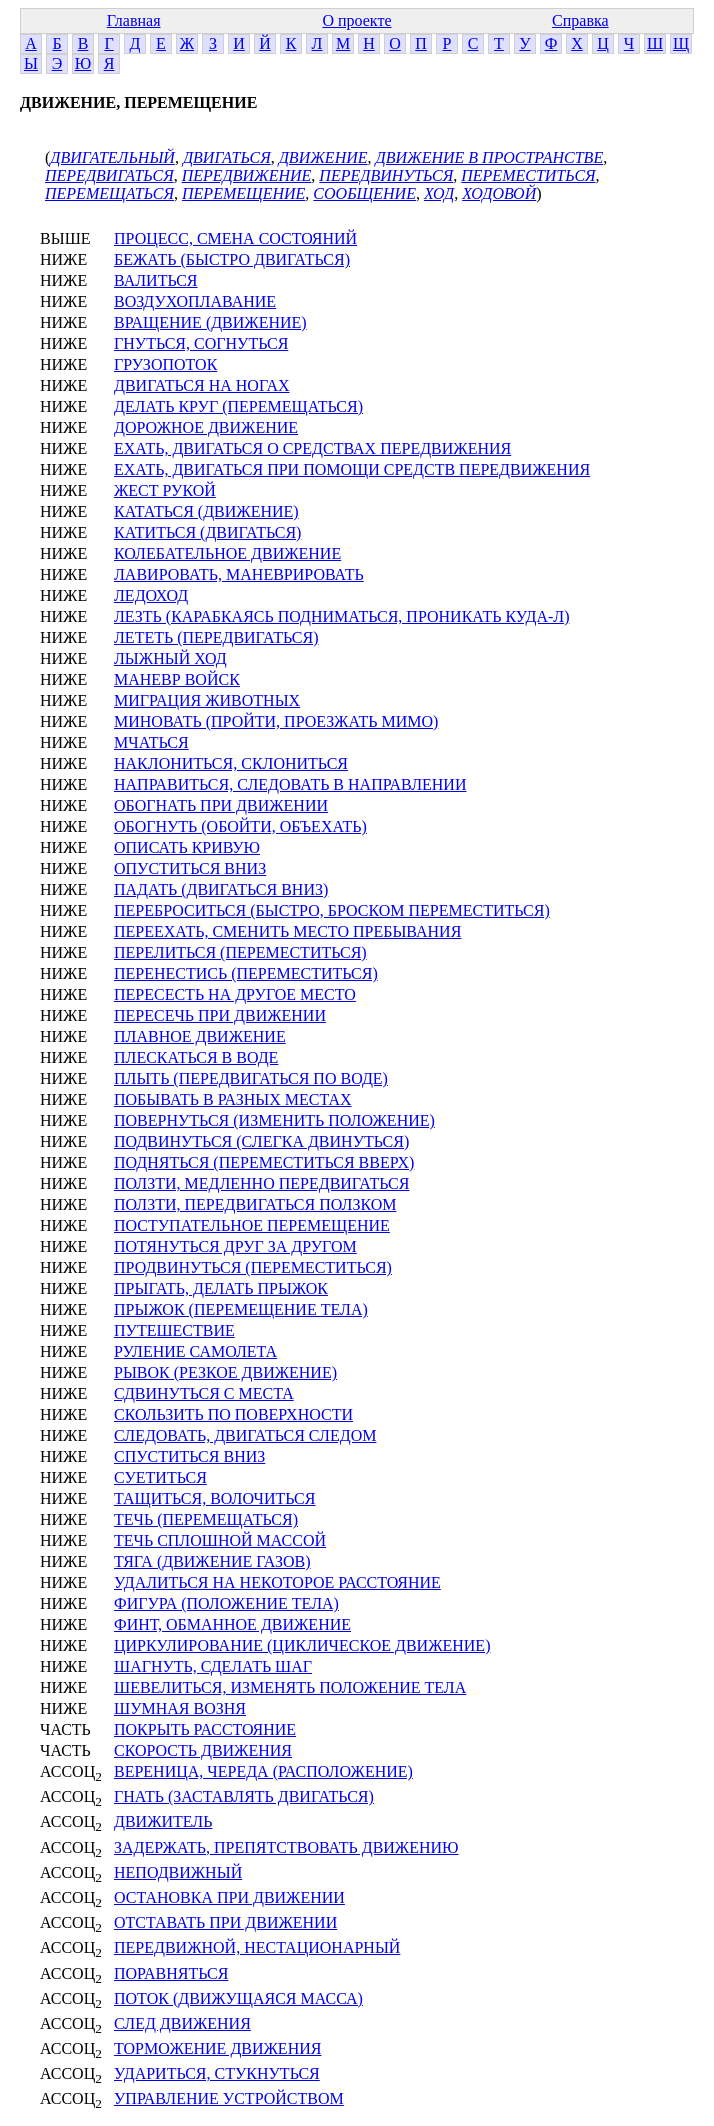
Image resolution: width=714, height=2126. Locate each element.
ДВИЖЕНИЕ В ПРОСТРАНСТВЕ (490, 157)
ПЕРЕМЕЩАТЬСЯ (109, 193)
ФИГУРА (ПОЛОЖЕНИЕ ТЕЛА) (226, 1603)
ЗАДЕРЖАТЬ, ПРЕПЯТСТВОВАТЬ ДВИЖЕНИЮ (286, 1847)
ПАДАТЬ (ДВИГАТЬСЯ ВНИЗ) (221, 889)
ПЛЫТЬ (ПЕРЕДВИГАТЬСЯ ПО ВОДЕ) (251, 1078)
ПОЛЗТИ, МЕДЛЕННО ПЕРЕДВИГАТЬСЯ (261, 1183)
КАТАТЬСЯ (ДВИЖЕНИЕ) (206, 511)
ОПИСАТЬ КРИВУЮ (187, 847)
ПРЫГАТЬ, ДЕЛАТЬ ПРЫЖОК (221, 1288)
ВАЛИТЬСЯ (156, 280)
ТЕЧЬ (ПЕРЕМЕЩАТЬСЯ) (206, 1519)
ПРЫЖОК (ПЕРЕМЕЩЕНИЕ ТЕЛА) (241, 1309)
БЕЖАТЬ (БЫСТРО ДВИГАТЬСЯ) (232, 259)
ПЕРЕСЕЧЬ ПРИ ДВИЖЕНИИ (220, 1015)
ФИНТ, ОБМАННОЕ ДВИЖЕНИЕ (232, 1624)
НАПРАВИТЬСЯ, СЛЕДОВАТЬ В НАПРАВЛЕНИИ (290, 784)
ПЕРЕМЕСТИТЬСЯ (528, 175)
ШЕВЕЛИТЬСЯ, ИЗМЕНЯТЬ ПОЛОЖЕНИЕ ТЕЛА (290, 1687)
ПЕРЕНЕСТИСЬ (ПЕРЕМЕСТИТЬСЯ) (246, 973)
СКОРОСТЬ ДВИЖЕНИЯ (203, 1750)
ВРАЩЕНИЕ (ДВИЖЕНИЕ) (210, 322)
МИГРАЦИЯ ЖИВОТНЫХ (207, 700)
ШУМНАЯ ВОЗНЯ (180, 1708)
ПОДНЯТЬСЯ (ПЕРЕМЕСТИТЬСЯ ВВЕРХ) (264, 1162)
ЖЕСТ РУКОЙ (165, 490)
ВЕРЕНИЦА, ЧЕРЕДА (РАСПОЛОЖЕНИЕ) (263, 1771)
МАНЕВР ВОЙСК (177, 679)
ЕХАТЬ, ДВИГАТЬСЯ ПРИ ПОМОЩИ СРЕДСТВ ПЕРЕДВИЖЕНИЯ (352, 469)
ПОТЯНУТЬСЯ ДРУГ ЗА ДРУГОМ (235, 1246)
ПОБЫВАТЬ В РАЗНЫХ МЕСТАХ (233, 1099)
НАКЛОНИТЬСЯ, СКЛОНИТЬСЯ (231, 763)
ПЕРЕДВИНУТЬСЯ (386, 175)
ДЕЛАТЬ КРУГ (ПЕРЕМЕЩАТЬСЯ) (238, 406)
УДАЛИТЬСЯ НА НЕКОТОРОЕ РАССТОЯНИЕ (277, 1582)
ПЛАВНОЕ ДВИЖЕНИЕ (200, 1036)
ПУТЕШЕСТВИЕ (174, 1330)
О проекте (356, 20)
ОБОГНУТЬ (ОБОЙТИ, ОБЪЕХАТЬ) (240, 826)
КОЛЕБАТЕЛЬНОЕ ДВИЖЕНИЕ (227, 553)
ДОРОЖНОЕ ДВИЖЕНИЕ (206, 427)
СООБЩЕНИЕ (364, 193)
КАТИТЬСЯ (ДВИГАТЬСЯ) (207, 532)
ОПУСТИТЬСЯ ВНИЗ (190, 868)
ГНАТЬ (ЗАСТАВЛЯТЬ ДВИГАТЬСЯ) (244, 1796)
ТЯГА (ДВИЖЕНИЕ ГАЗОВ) (212, 1561)
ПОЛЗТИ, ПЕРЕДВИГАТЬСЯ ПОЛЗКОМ (255, 1204)
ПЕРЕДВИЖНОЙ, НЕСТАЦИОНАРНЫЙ (257, 1947)
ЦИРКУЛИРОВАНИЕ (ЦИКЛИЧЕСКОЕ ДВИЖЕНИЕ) (302, 1645)
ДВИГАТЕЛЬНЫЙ (112, 157)
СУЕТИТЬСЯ (160, 1477)
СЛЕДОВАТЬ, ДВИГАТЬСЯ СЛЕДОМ (245, 1435)
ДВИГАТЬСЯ (227, 157)
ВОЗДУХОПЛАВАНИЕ (195, 301)
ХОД (439, 193)
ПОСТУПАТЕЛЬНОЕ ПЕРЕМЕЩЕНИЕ (252, 1225)
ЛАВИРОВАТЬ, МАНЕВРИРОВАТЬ (239, 574)
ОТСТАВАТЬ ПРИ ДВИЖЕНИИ (225, 1922)
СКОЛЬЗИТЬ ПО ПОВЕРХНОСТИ (233, 1414)
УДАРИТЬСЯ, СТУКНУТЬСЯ (217, 2073)
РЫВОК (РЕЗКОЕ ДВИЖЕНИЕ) (225, 1372)
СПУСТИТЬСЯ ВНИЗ (189, 1456)
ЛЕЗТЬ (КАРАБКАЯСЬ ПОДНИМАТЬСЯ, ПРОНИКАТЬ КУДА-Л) (341, 616)
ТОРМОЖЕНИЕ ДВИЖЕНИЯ (217, 2048)
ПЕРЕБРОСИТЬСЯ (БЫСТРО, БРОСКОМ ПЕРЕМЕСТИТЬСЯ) (332, 910)
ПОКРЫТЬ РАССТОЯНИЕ (205, 1729)
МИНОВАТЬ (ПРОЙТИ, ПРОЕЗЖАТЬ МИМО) (276, 721)
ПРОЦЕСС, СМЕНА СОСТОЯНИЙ (235, 238)
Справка (580, 20)
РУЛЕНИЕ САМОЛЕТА (195, 1351)
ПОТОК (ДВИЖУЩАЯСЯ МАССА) (238, 1998)
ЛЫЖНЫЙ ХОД (170, 658)
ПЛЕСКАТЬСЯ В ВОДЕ (196, 1057)
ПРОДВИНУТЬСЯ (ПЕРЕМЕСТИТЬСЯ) (253, 1267)
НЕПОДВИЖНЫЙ (178, 1872)
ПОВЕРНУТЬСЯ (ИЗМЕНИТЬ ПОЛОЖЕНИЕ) (274, 1120)
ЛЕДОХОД (151, 595)
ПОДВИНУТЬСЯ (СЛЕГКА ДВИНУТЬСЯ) (261, 1141)
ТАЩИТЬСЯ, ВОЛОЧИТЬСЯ (214, 1498)
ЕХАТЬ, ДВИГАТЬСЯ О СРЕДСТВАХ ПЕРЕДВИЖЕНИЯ (312, 448)
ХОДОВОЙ (499, 193)
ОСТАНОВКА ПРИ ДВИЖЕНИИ (229, 1897)
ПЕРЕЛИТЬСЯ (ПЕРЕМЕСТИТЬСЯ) (240, 952)
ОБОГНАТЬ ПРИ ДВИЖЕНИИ (221, 805)
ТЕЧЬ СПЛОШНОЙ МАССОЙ (220, 1540)
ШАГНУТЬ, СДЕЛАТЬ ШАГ (213, 1666)
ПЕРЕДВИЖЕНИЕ (247, 175)
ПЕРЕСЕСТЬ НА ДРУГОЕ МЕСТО (235, 994)
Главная (134, 20)
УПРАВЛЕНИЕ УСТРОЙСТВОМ (229, 2098)
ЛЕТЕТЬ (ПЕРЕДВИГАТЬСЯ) (216, 637)
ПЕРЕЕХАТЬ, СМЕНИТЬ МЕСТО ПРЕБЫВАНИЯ (287, 931)
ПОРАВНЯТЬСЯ (171, 1973)
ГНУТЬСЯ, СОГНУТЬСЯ (201, 343)
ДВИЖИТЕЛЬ (163, 1821)
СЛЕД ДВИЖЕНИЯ (182, 2023)
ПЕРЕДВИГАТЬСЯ (109, 175)
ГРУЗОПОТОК (165, 364)
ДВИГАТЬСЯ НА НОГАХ (202, 385)
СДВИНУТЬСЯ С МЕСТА (204, 1393)
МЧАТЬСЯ (151, 742)
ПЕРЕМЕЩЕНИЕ (243, 193)
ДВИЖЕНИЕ (323, 157)
